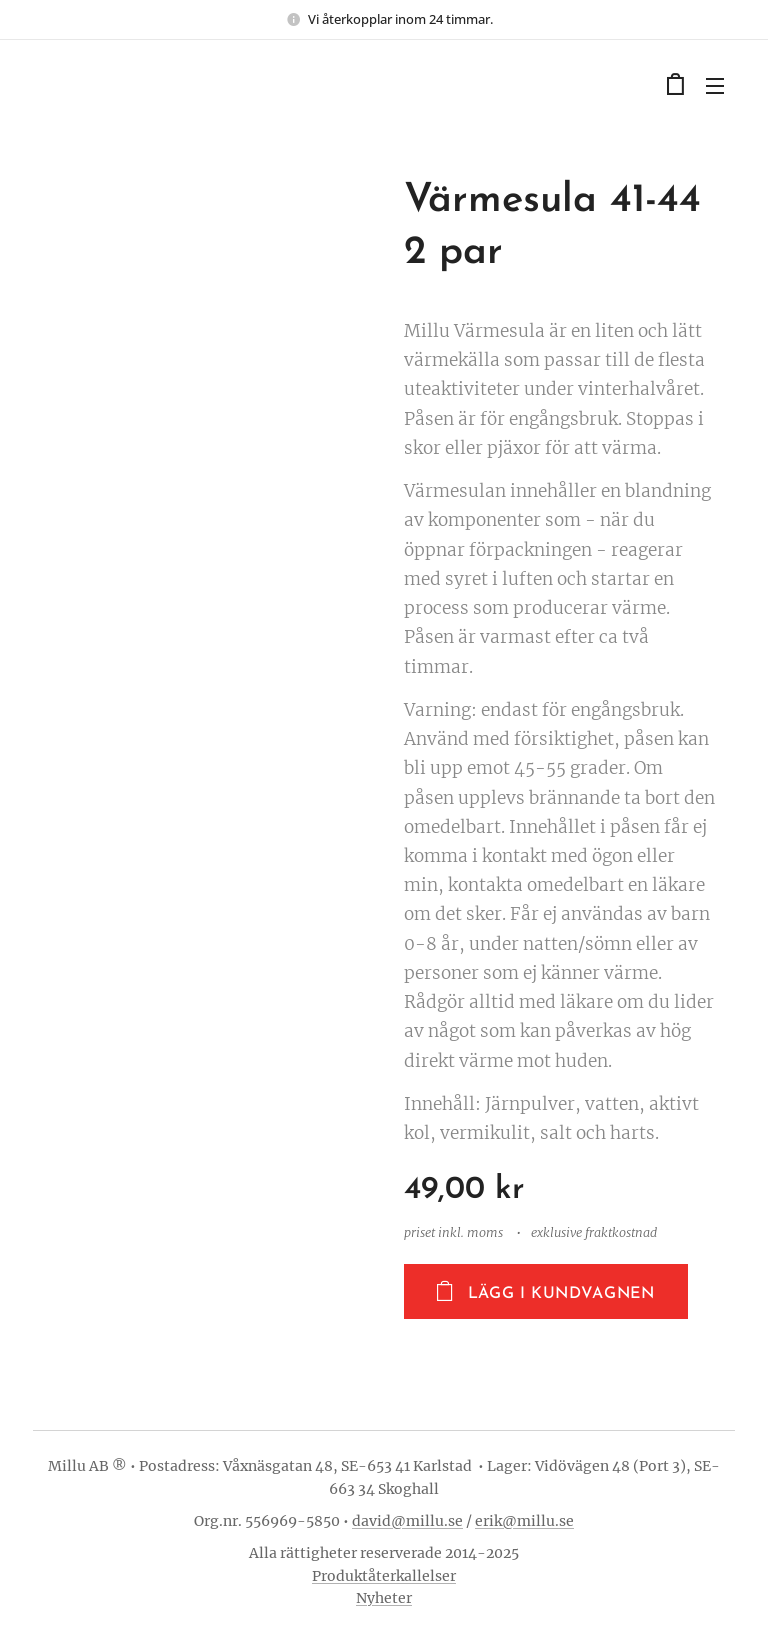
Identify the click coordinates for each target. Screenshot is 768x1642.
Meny (715, 86)
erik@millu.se (524, 1521)
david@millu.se (407, 1521)
